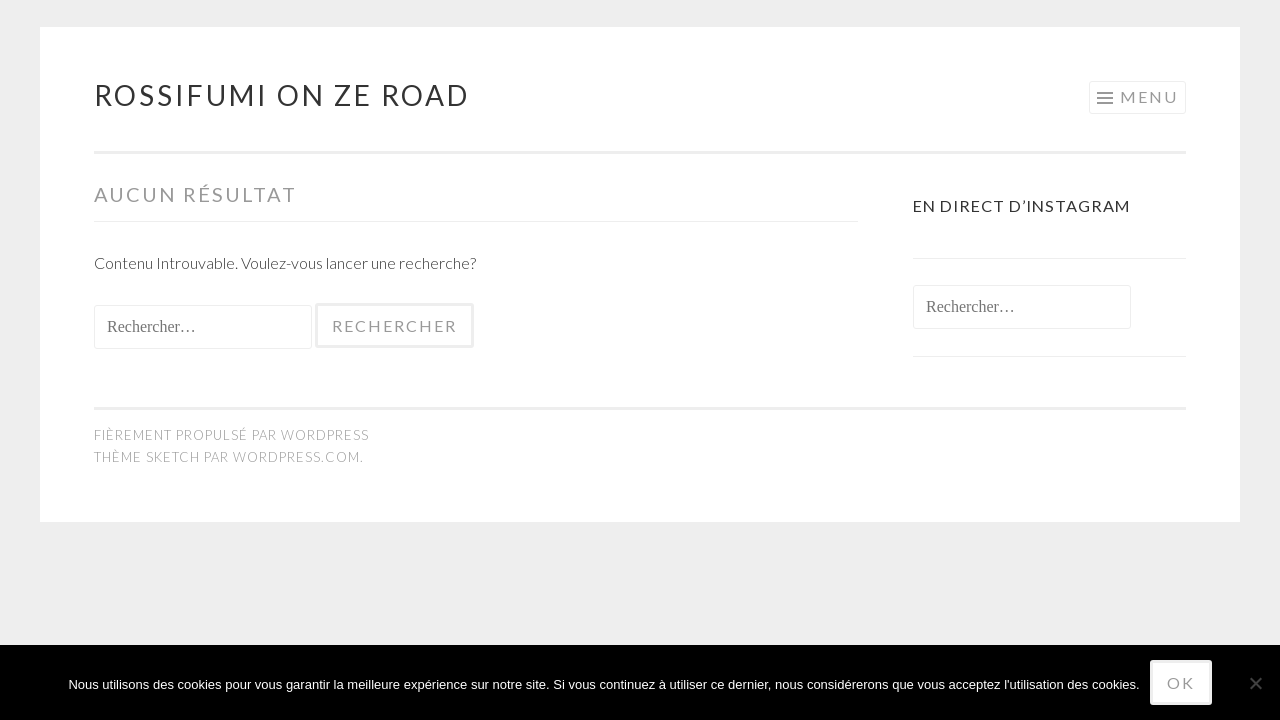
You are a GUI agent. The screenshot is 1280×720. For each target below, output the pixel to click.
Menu (1149, 96)
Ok (1181, 682)
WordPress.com (296, 457)
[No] (1255, 683)
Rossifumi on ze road (282, 95)
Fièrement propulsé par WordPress (231, 435)
